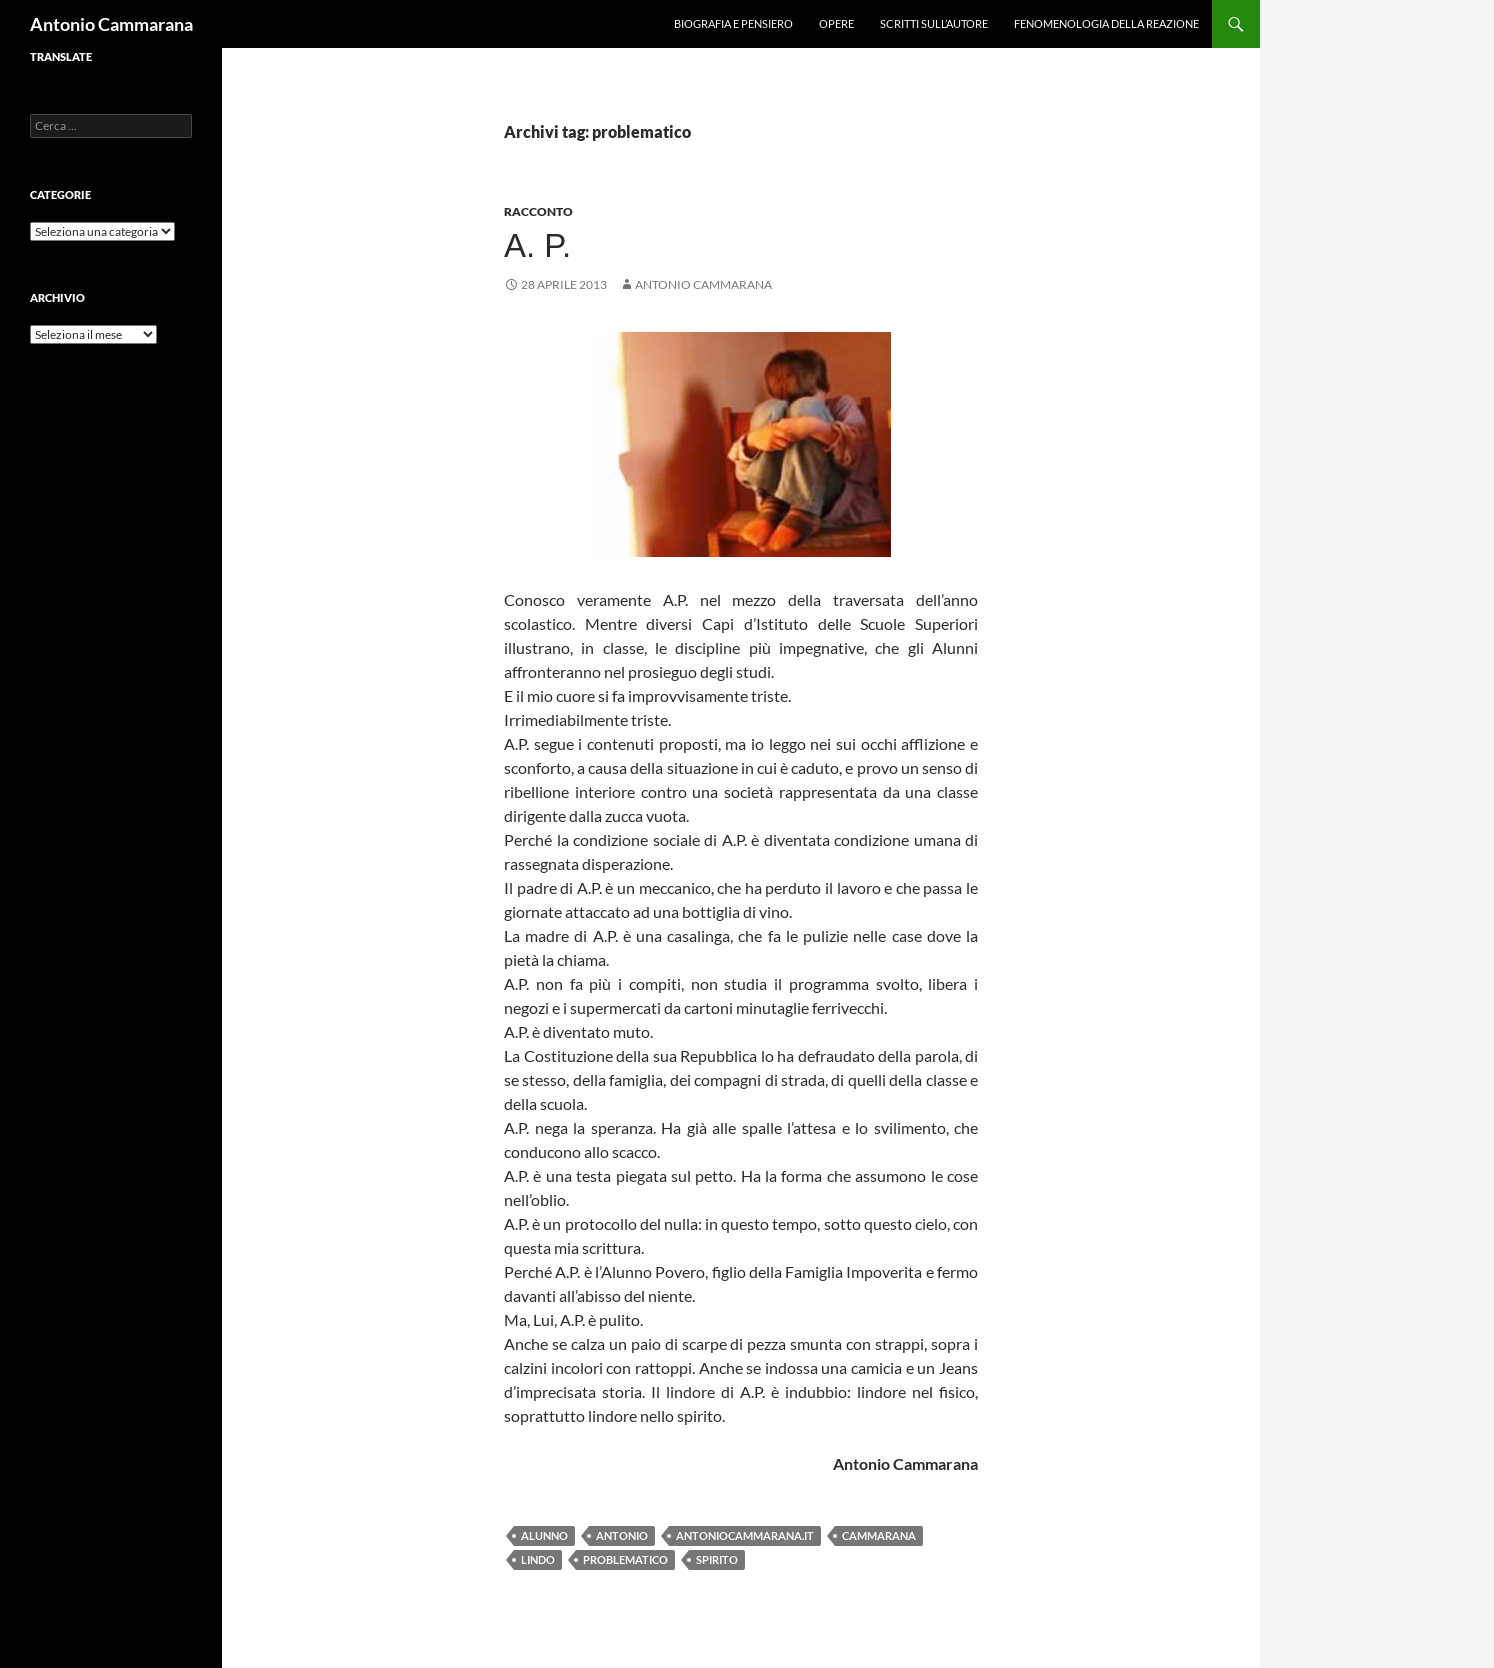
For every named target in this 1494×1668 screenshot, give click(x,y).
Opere (836, 23)
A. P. (537, 245)
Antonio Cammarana (111, 24)
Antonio (622, 1535)
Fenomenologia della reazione (1106, 23)
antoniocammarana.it (745, 1535)
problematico (625, 1559)
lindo (538, 1559)
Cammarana (879, 1535)
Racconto (538, 211)
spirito (717, 1559)
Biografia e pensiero (733, 23)
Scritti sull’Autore (934, 23)
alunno (544, 1535)
